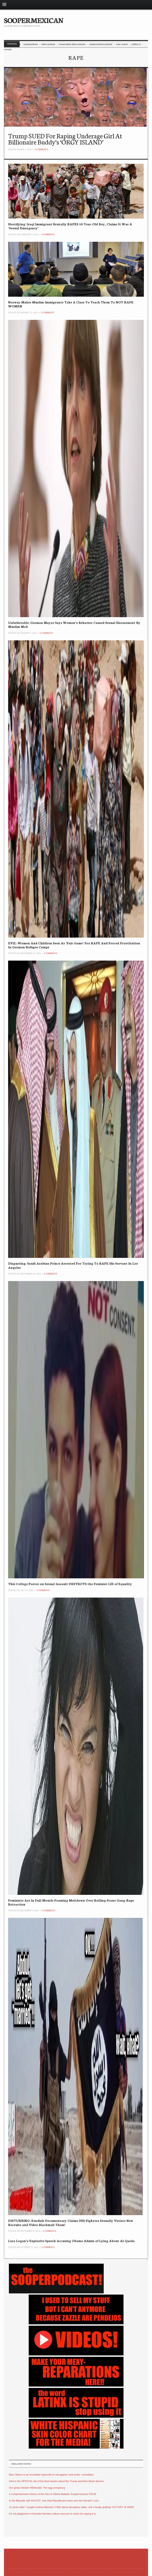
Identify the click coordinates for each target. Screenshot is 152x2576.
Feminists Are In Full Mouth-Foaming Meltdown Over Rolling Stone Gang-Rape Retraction (71, 1902)
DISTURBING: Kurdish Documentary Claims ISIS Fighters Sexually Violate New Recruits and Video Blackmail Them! (70, 2222)
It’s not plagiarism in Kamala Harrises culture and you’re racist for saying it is (52, 2513)
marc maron (122, 44)
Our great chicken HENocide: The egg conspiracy (37, 2487)
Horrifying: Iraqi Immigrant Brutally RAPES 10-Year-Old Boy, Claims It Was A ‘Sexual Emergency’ (70, 226)
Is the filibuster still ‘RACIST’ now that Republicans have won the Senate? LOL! (54, 2500)
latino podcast (48, 44)
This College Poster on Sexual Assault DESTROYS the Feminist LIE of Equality (70, 1583)
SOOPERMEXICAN (33, 20)
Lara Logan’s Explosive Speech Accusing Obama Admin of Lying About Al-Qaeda (71, 2240)
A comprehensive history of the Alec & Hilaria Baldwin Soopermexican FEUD (52, 2494)
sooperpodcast (30, 44)
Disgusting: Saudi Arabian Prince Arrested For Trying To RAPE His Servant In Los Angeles (73, 1265)
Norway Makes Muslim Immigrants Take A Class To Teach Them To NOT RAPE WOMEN (70, 304)
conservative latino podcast (72, 44)
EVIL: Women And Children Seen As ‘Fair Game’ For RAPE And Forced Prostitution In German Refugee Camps (74, 945)
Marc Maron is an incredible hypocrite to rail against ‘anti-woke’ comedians (51, 2474)
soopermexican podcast (100, 44)
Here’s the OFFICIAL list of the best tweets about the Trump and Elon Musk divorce (56, 2481)
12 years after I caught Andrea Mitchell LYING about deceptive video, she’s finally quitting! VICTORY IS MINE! (71, 2507)
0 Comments (41, 149)
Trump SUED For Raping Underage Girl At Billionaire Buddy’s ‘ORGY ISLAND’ (65, 138)
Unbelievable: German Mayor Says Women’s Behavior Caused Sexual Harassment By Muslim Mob (74, 624)
